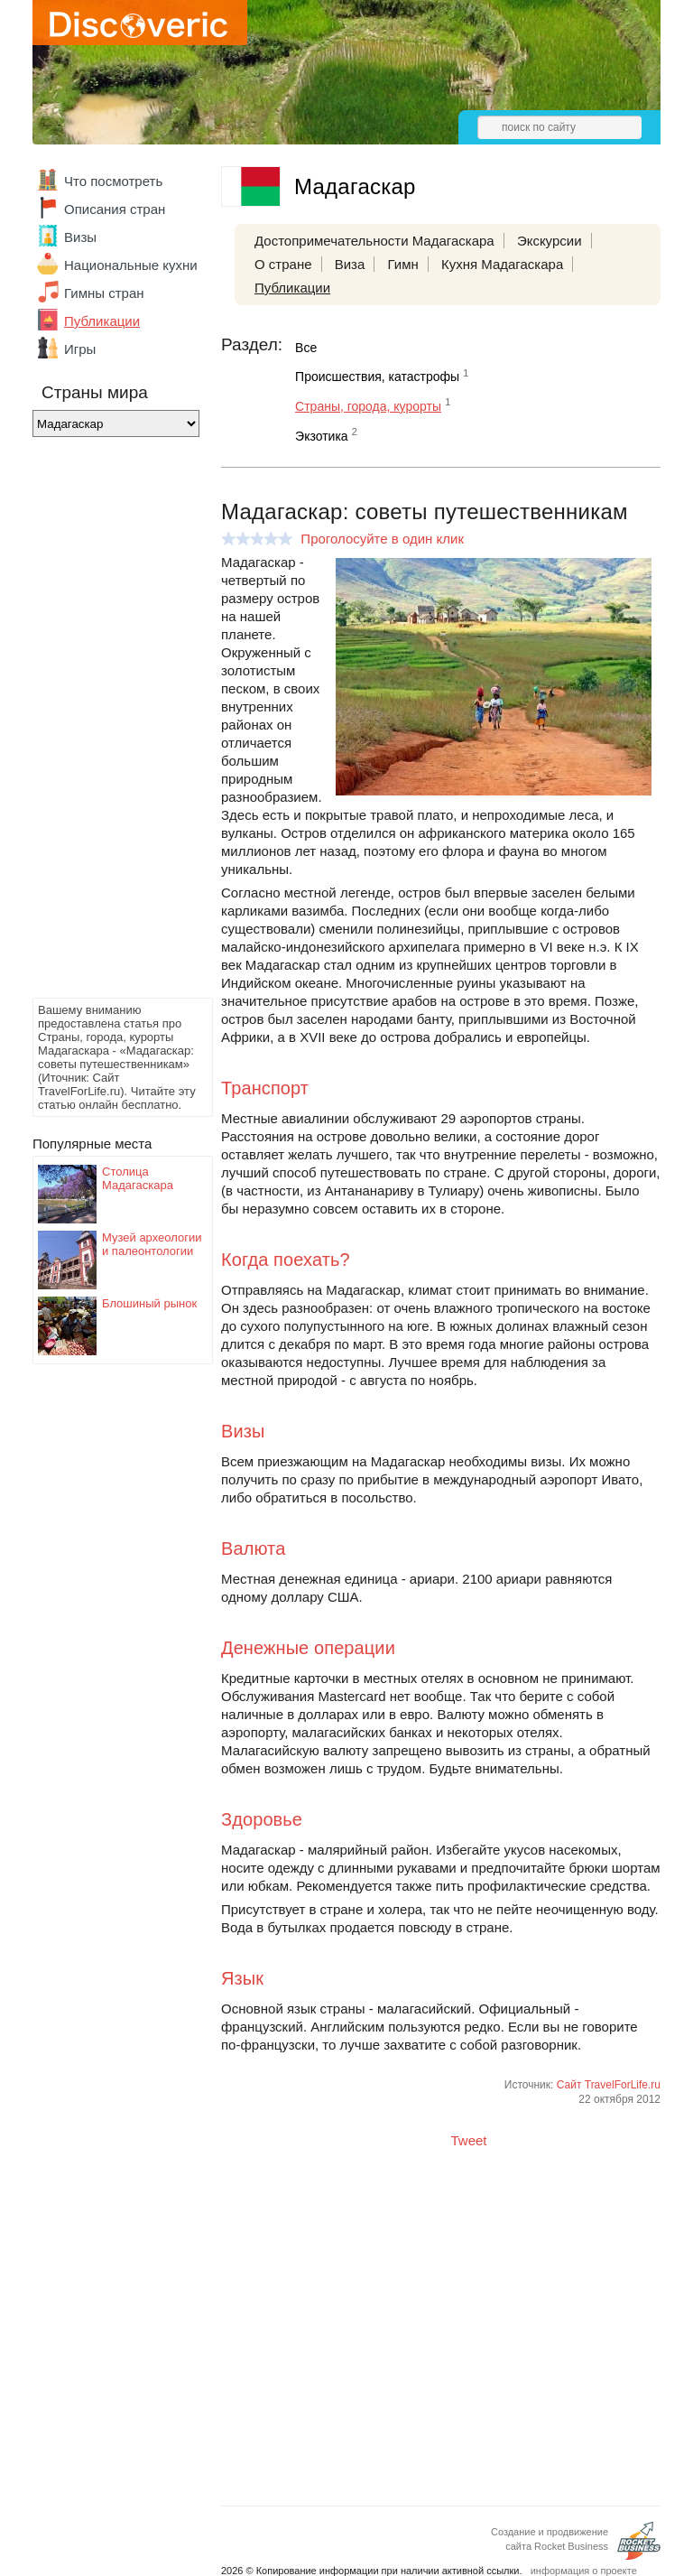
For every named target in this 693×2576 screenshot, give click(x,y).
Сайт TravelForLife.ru (609, 2084)
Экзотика (321, 436)
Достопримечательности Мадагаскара (374, 240)
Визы (80, 237)
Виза (350, 264)
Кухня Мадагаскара (502, 264)
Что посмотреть (113, 181)
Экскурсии (549, 240)
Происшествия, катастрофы (377, 376)
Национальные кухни (131, 265)
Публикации (102, 321)
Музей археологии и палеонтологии (151, 1244)
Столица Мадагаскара (137, 1178)
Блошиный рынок (149, 1303)
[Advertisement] (104, 722)
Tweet (469, 2140)
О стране (283, 264)
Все (306, 347)
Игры (80, 349)
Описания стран (114, 209)
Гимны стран (104, 293)
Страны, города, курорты (368, 406)
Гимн (402, 264)
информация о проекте (584, 2570)
